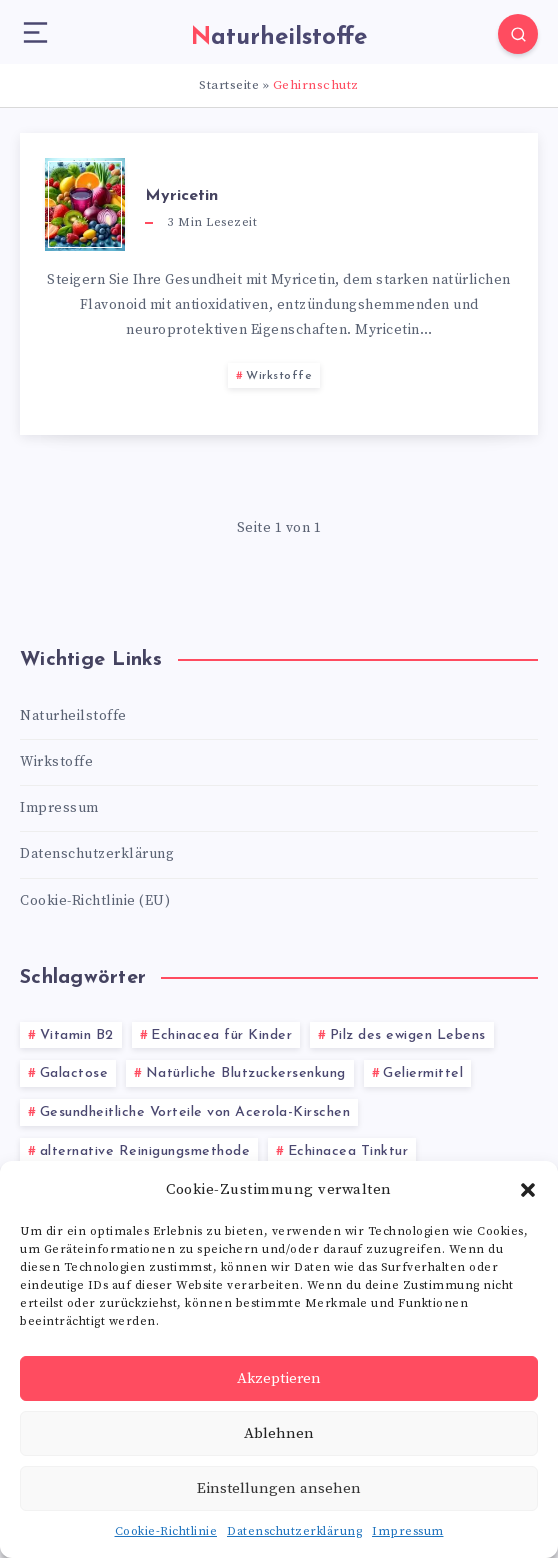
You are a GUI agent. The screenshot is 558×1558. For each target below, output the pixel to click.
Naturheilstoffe (73, 716)
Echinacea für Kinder (221, 1035)
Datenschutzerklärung (294, 1531)
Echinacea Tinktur (348, 1151)
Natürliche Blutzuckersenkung (246, 1073)
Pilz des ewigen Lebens (408, 1035)
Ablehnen (279, 1433)
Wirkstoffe (279, 376)
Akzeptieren (279, 1378)
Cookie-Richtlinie (166, 1531)
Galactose (74, 1073)
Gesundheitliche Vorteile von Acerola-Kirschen (195, 1112)
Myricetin (181, 196)
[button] (528, 1190)
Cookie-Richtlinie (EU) (95, 901)
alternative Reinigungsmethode (145, 1151)
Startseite (229, 85)
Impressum (408, 1531)
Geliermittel (423, 1073)
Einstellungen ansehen (279, 1488)
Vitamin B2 (77, 1035)
